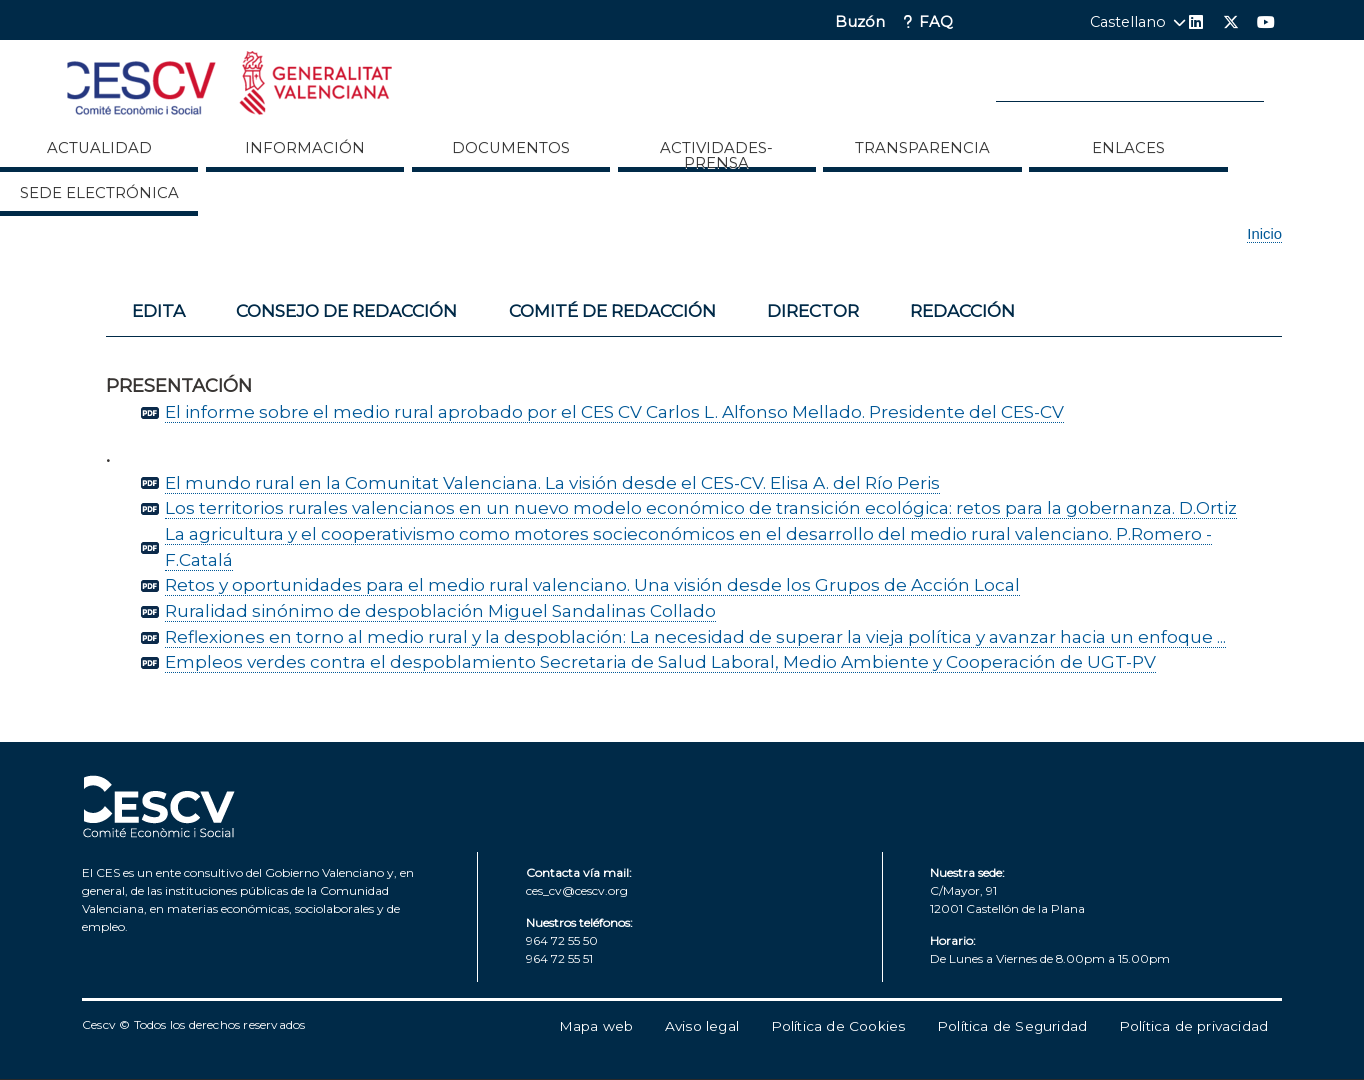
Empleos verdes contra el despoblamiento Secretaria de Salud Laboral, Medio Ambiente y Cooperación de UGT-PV (660, 661)
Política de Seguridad (1012, 1026)
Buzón (860, 22)
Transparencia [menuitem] (922, 148)
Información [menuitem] (305, 148)
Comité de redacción (612, 310)
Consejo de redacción (346, 310)
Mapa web (596, 1026)
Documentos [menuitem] (511, 148)
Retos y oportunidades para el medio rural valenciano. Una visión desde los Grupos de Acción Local (592, 584)
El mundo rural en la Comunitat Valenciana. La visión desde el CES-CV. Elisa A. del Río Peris (552, 482)
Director (813, 310)
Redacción (962, 310)
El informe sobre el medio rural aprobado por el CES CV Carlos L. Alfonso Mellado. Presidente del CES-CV (614, 411)
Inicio (1264, 234)
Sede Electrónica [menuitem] (99, 193)
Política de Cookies (838, 1026)
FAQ (936, 22)
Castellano (1128, 22)
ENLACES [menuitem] (1128, 148)
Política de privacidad (1193, 1026)
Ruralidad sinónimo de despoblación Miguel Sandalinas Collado (440, 610)
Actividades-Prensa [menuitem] (716, 155)
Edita (158, 310)
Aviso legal (702, 1026)
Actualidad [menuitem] (99, 148)
